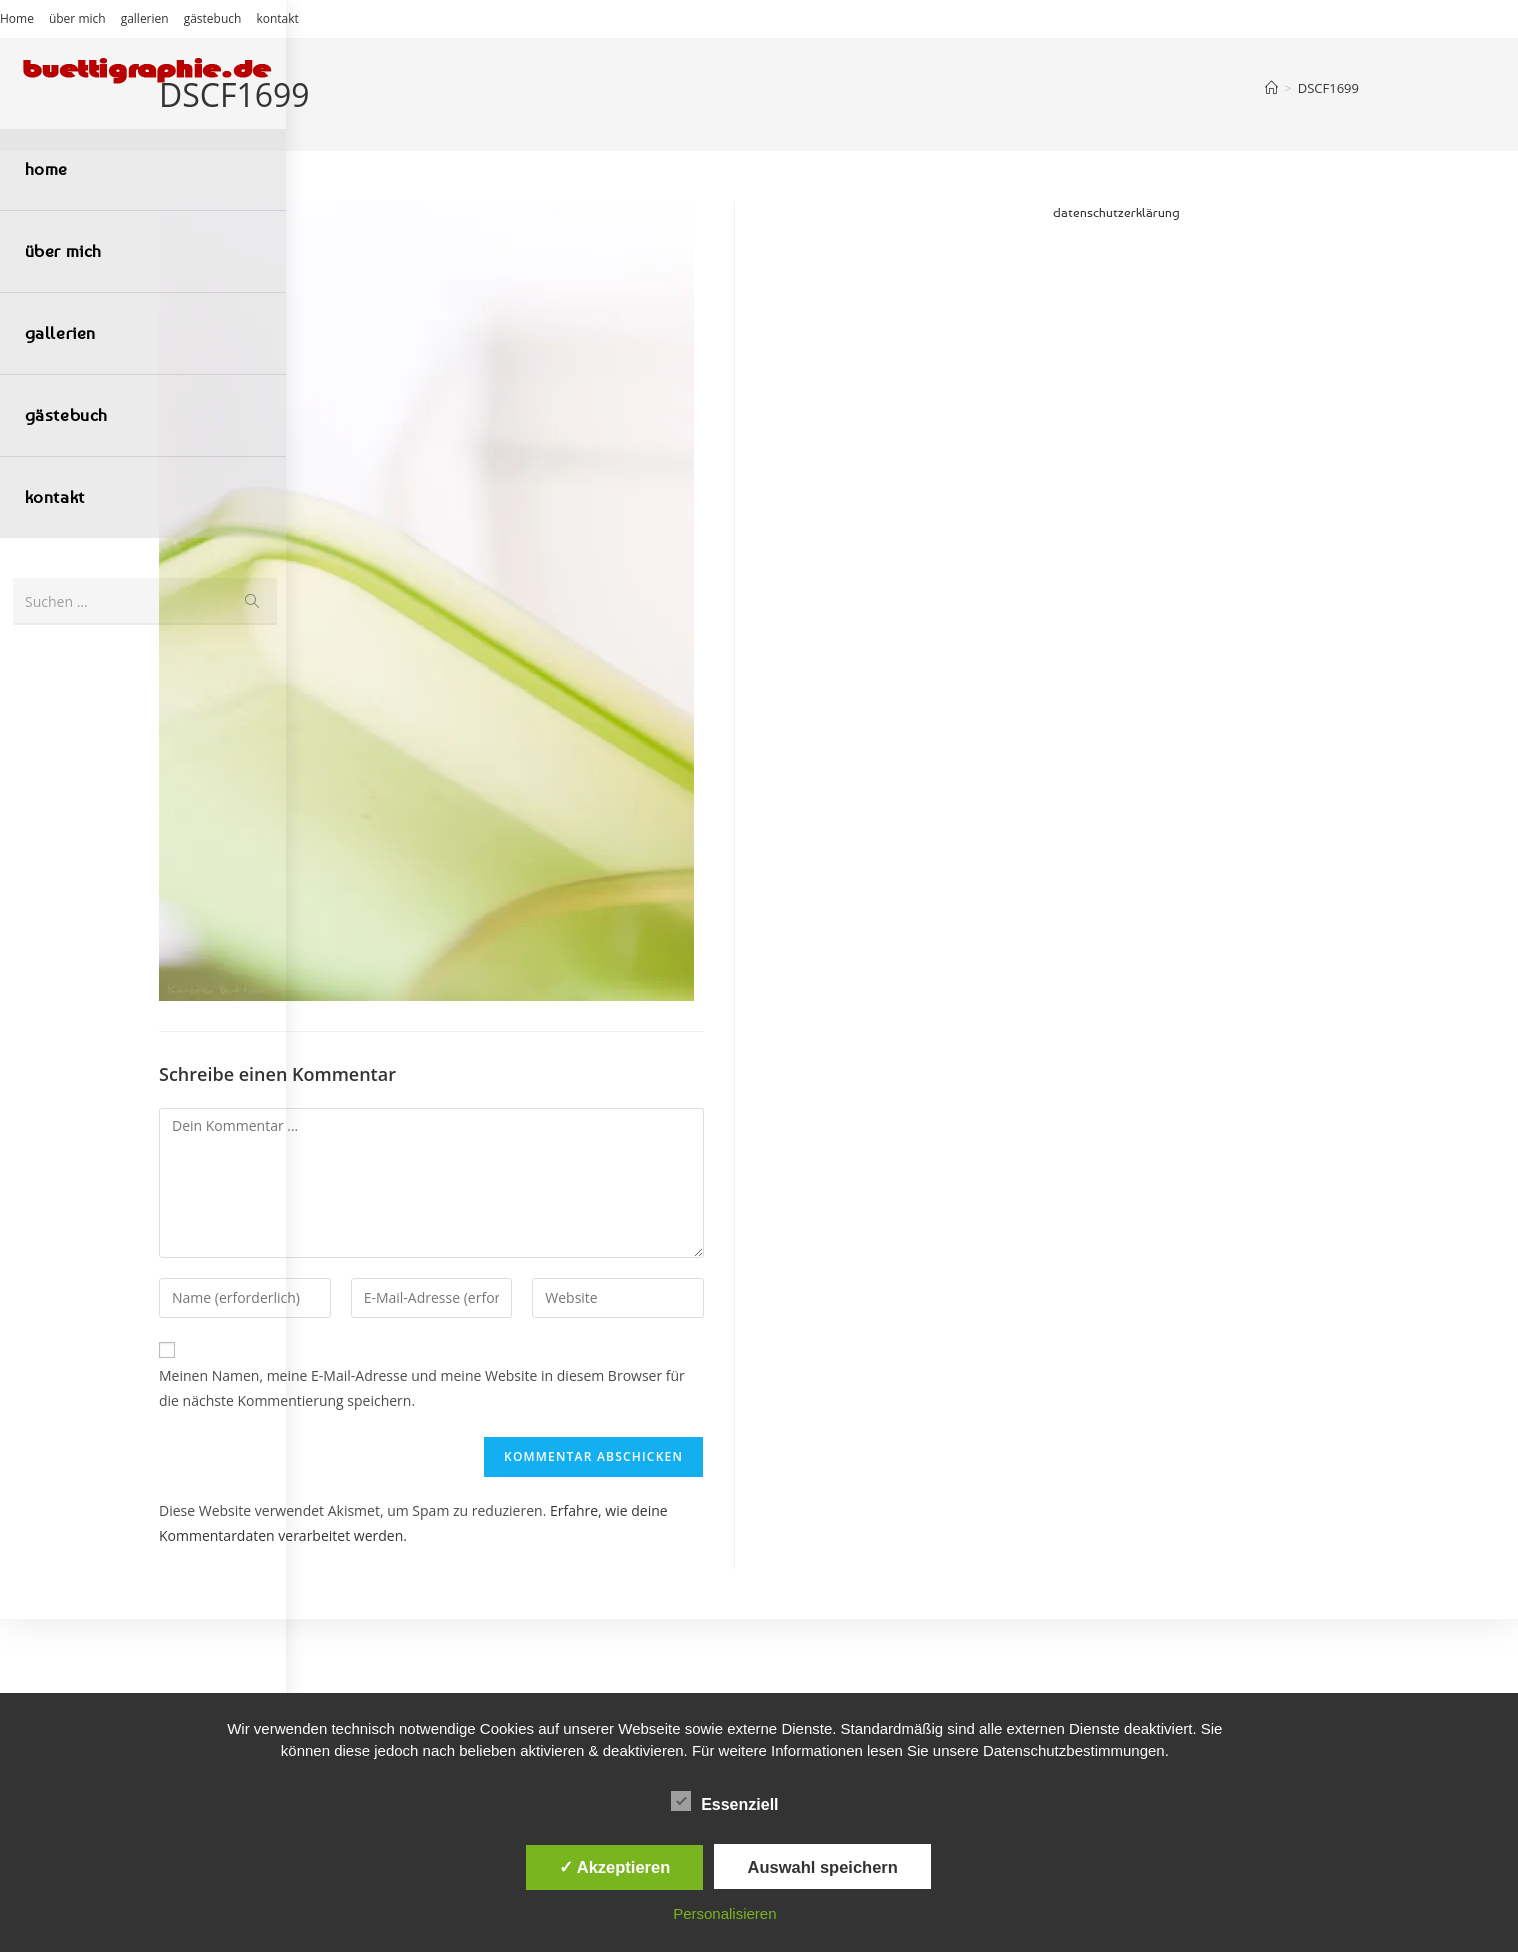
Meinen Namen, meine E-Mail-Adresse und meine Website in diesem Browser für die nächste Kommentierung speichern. (422, 1388)
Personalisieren (724, 1913)
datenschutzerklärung (1116, 212)
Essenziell (724, 1801)
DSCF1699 (1328, 88)
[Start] (1271, 88)
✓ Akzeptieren (615, 1867)
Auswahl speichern (822, 1867)
